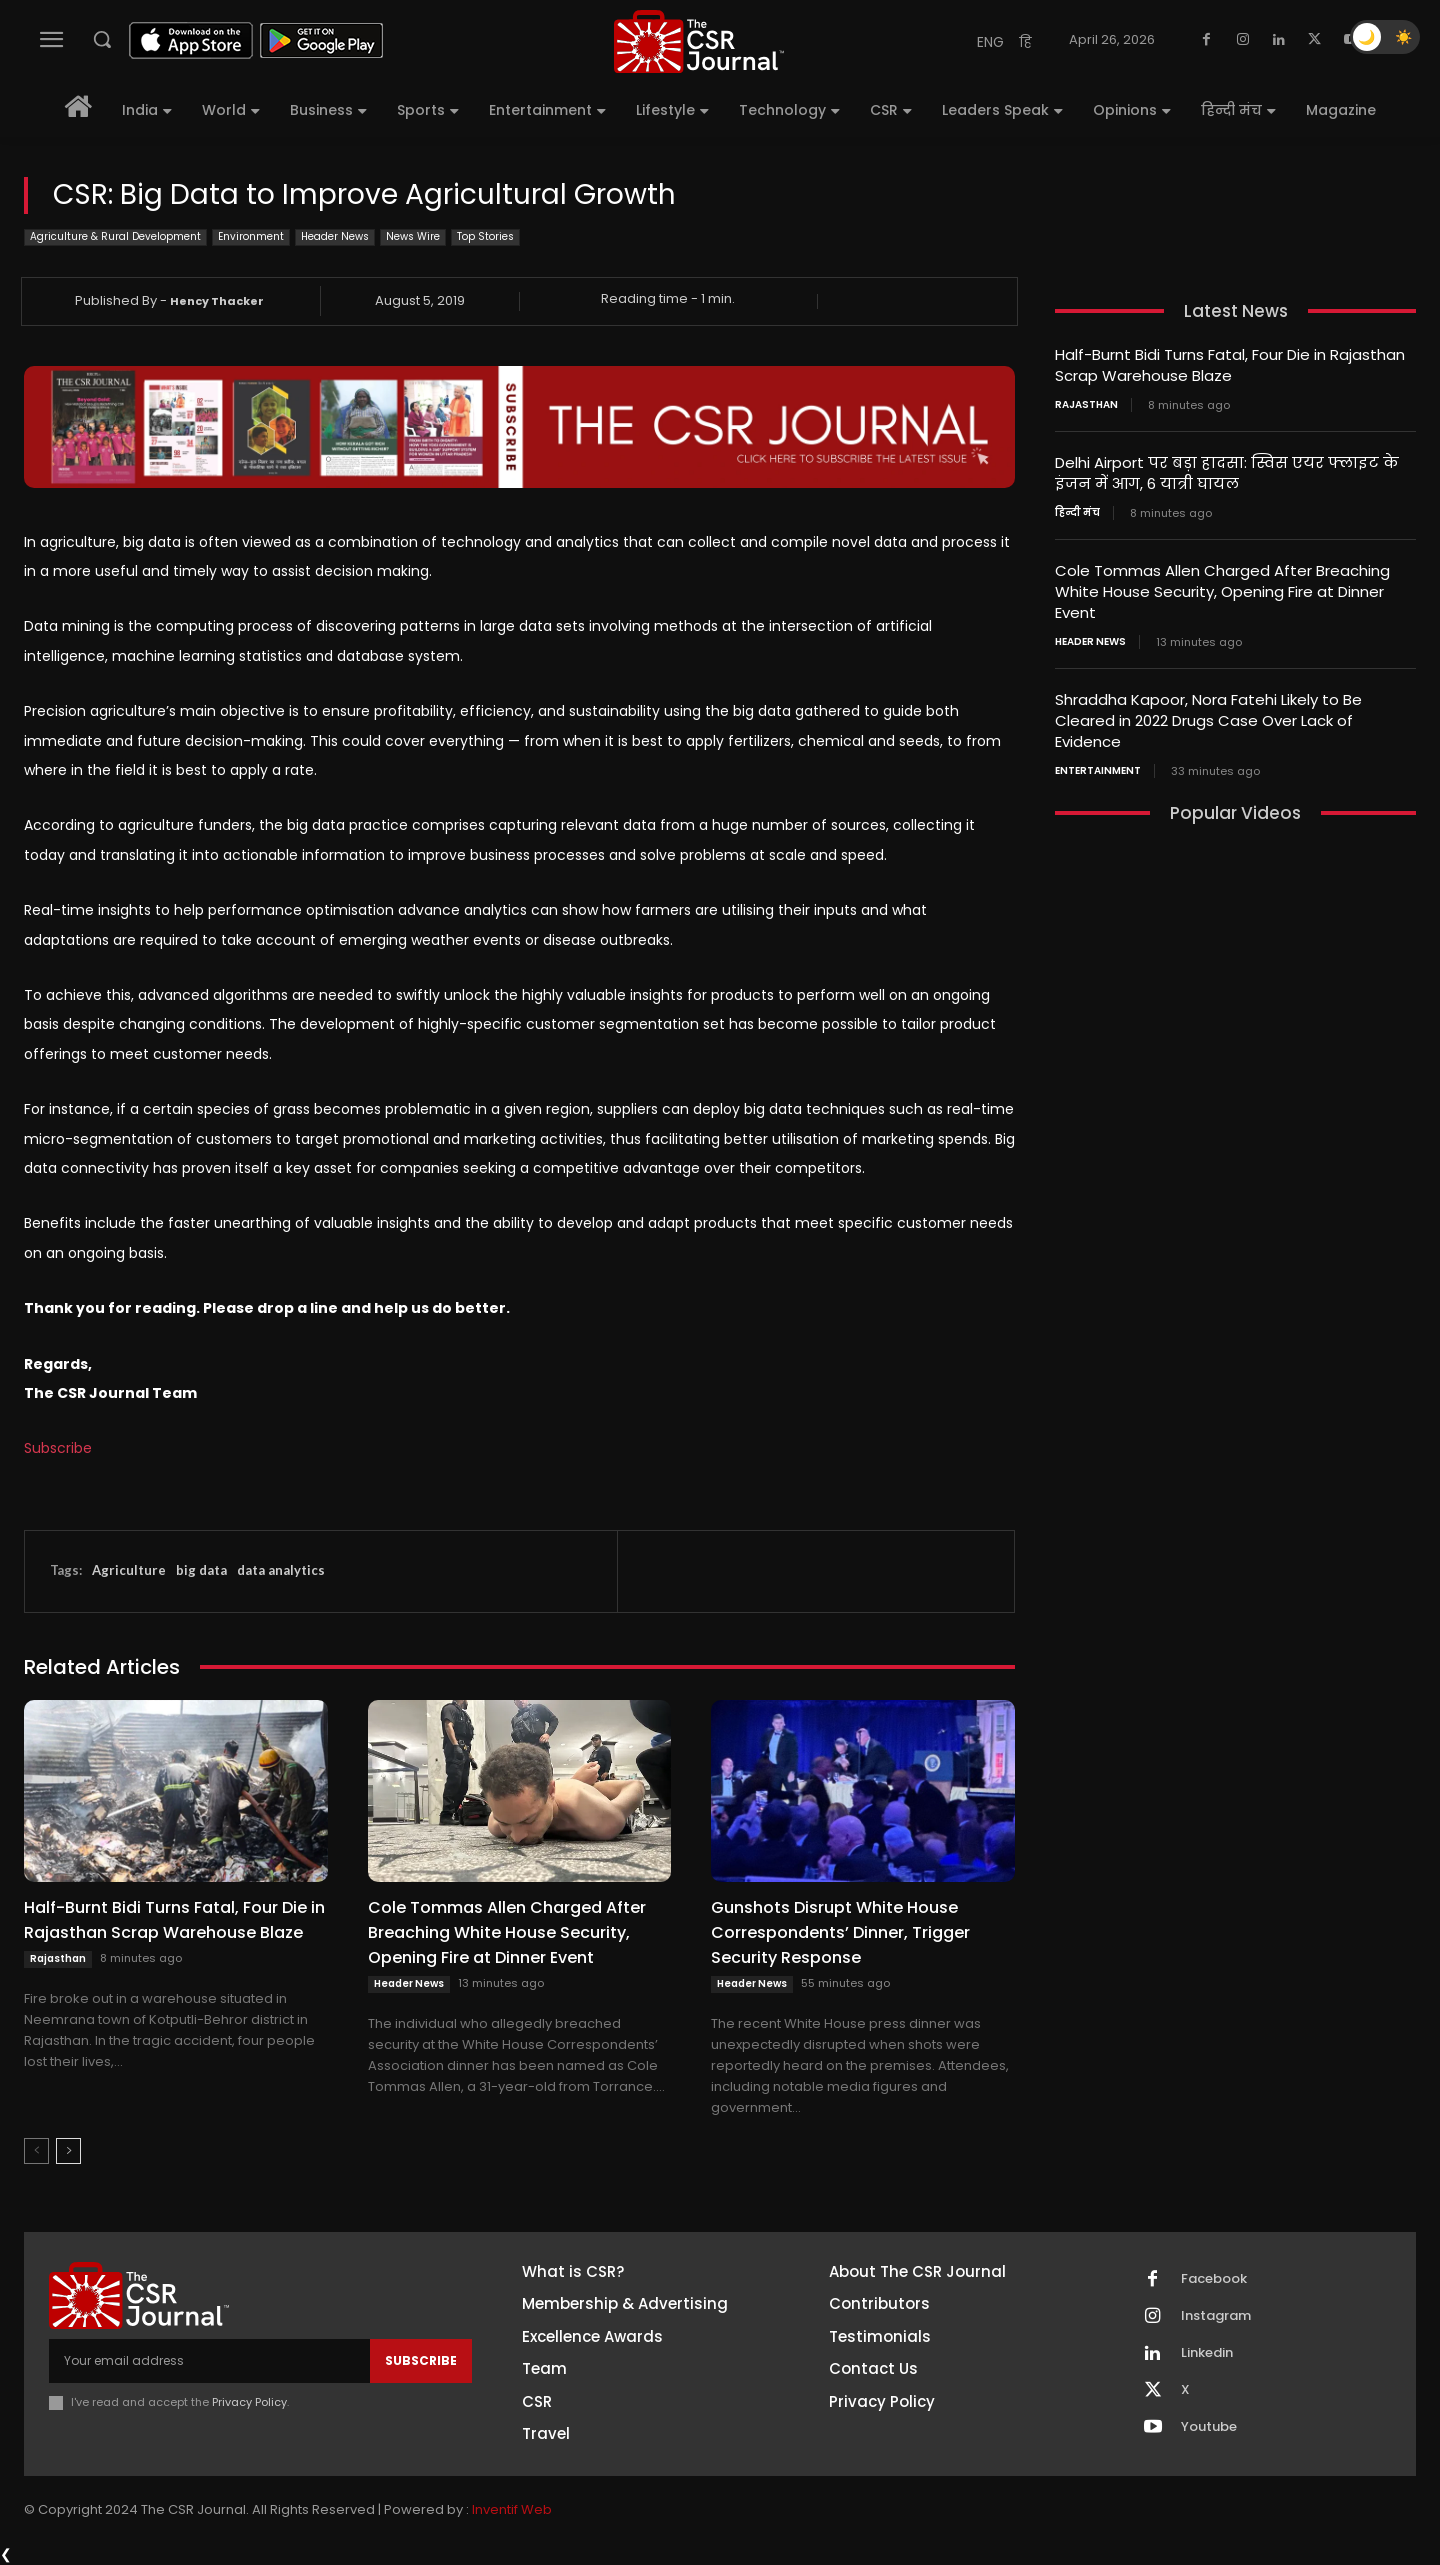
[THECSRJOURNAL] (699, 41)
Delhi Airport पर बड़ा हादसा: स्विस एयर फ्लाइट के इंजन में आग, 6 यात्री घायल (1227, 473)
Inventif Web (512, 2509)
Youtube (1209, 2427)
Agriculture (129, 1570)
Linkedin (1207, 2353)
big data (201, 1570)
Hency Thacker (217, 301)
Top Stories (485, 237)
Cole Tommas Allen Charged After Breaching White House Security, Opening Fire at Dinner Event (507, 1932)
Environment (251, 237)
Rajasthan (58, 1958)
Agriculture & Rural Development (115, 237)
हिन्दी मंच (1077, 513)
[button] (102, 39)
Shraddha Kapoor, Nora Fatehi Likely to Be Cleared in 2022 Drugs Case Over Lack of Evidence (1208, 720)
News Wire (413, 237)
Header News (335, 237)
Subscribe (58, 1448)
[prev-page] (36, 2151)
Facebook (1214, 2279)
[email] (209, 2361)
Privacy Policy (249, 2402)
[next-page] (68, 2151)
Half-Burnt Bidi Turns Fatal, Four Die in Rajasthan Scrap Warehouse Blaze (174, 1920)
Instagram (1216, 2316)
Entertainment (1098, 771)
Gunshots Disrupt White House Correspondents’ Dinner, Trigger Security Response (840, 1932)
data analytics (281, 1570)
